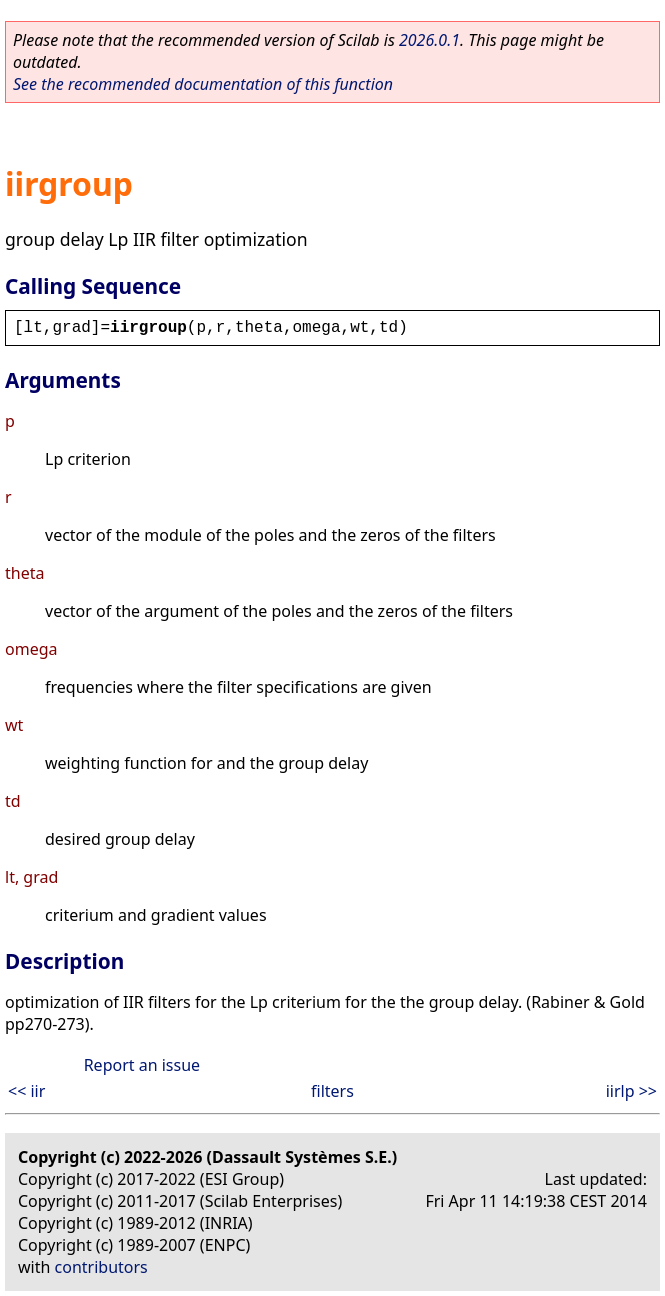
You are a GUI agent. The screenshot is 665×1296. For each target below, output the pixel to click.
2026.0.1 (429, 40)
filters (332, 1091)
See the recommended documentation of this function (203, 84)
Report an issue (142, 1065)
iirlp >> (631, 1091)
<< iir (26, 1091)
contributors (101, 1267)
